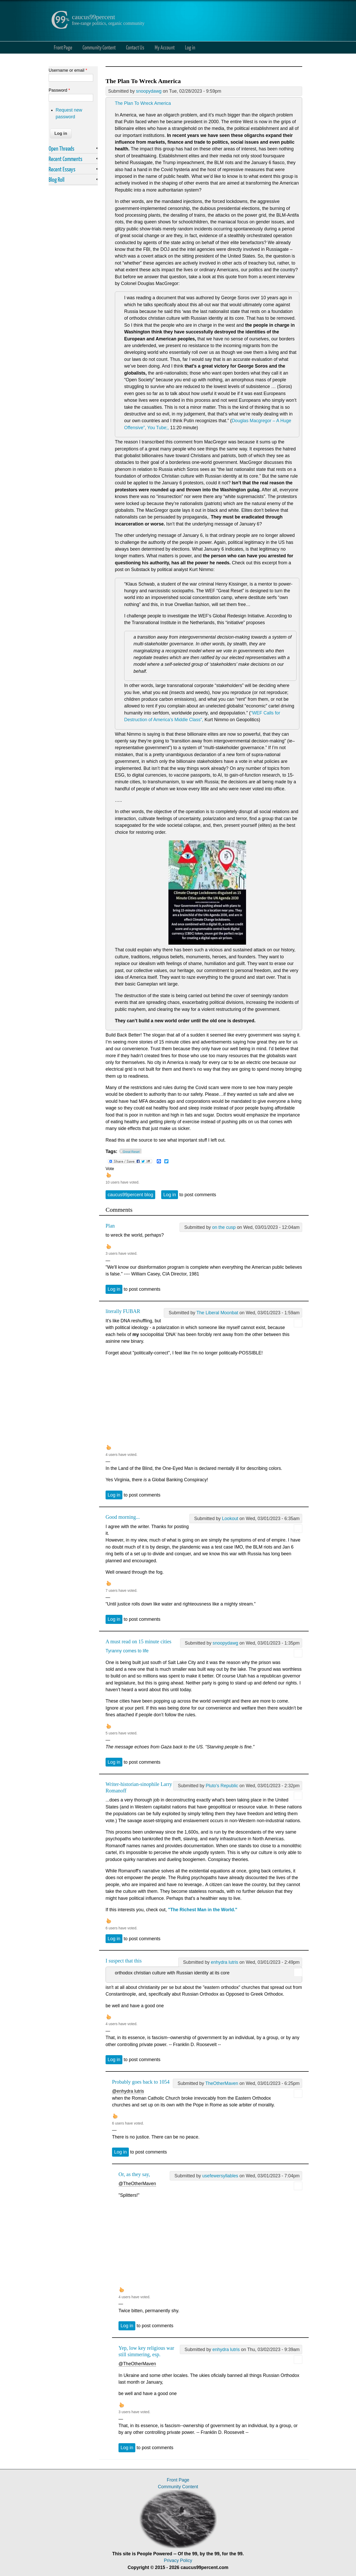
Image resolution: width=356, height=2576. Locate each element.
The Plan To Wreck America (143, 103)
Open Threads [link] (61, 148)
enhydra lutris (224, 1962)
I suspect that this (124, 1961)
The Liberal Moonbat (217, 1312)
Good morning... (123, 1517)
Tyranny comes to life (127, 1650)
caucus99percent (93, 16)
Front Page (63, 47)
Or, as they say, (134, 2174)
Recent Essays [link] (62, 169)
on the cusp (224, 1227)
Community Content (99, 47)
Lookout (230, 1518)
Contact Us (135, 47)
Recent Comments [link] (65, 158)
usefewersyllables (220, 2175)
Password (59, 90)
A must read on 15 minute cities (138, 1641)
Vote (110, 1168)
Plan (110, 1226)
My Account (165, 47)
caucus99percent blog (130, 1194)
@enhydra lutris (128, 2091)
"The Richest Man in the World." (203, 1909)
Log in (190, 47)
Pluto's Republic (222, 1785)
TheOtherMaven (221, 2083)
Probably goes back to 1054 (140, 2082)
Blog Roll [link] (56, 179)
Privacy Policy (178, 2560)
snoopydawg (149, 91)
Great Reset (131, 1152)
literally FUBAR (123, 1311)
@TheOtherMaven (137, 2183)
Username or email (68, 70)
